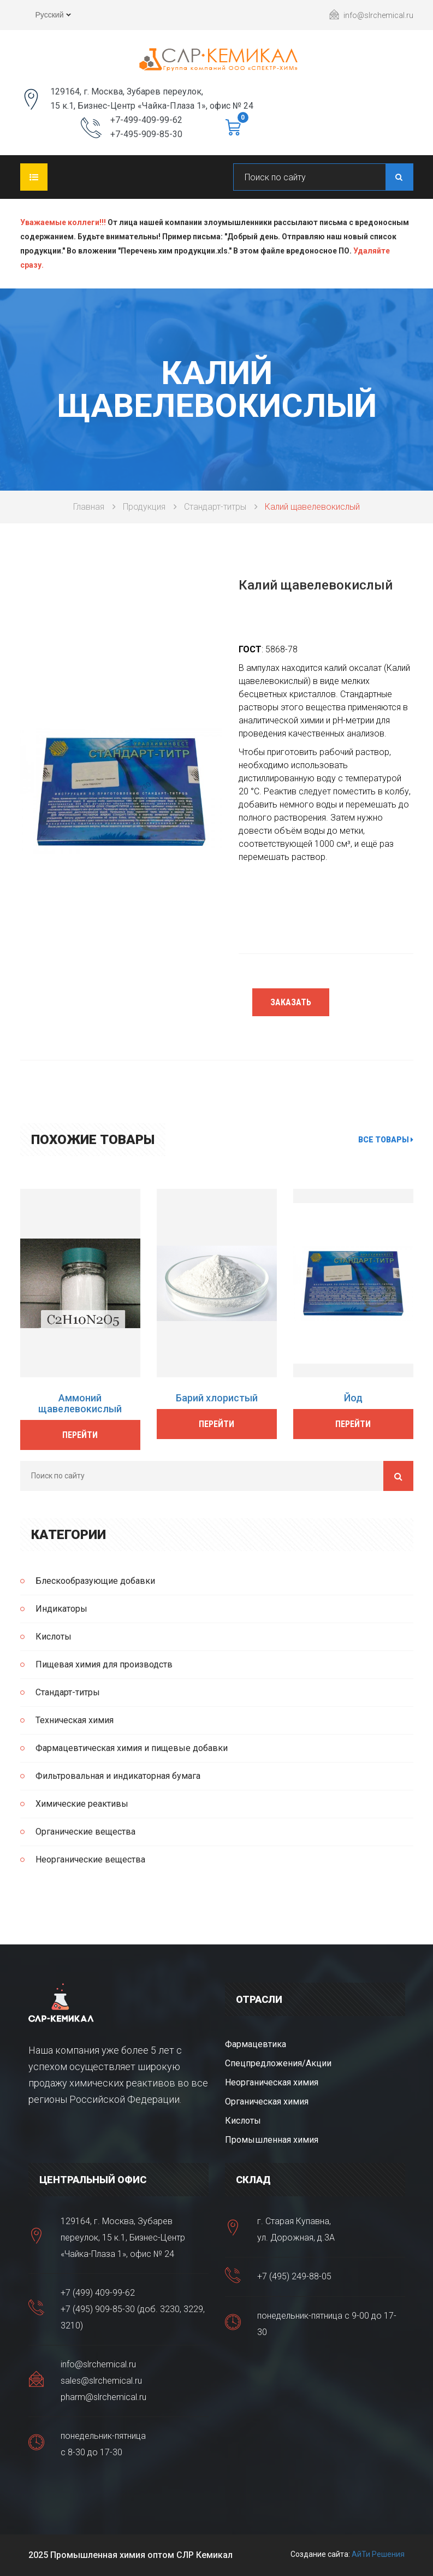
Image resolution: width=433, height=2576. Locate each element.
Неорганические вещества (90, 1859)
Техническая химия (74, 1720)
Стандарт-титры (215, 507)
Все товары (385, 1139)
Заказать (290, 1002)
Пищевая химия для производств (104, 1664)
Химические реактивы (81, 1804)
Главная (88, 507)
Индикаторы (61, 1609)
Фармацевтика (255, 2044)
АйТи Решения (378, 2554)
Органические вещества (85, 1831)
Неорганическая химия (271, 2082)
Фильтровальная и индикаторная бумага (117, 1776)
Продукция (144, 507)
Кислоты (53, 1636)
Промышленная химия (271, 2140)
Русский (45, 16)
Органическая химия (267, 2101)
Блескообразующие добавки (95, 1581)
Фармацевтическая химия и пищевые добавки (131, 1748)
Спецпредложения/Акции (278, 2063)
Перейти (80, 1435)
